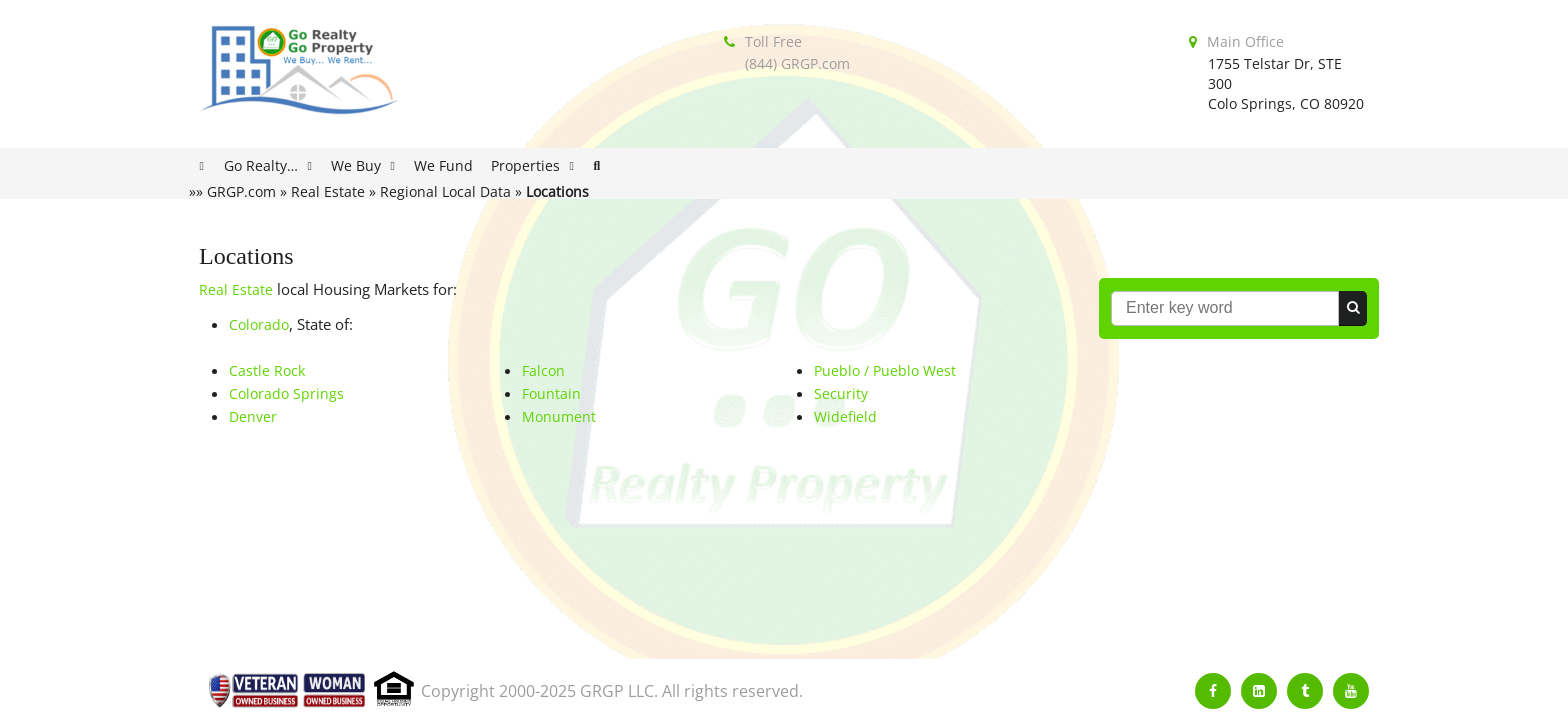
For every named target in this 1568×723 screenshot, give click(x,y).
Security (841, 393)
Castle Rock (267, 370)
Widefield (845, 416)
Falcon (543, 370)
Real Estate (328, 191)
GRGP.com (241, 191)
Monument (559, 416)
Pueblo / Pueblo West (885, 370)
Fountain (551, 393)
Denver (253, 416)
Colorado (259, 324)
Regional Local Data (445, 191)
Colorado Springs (286, 393)
